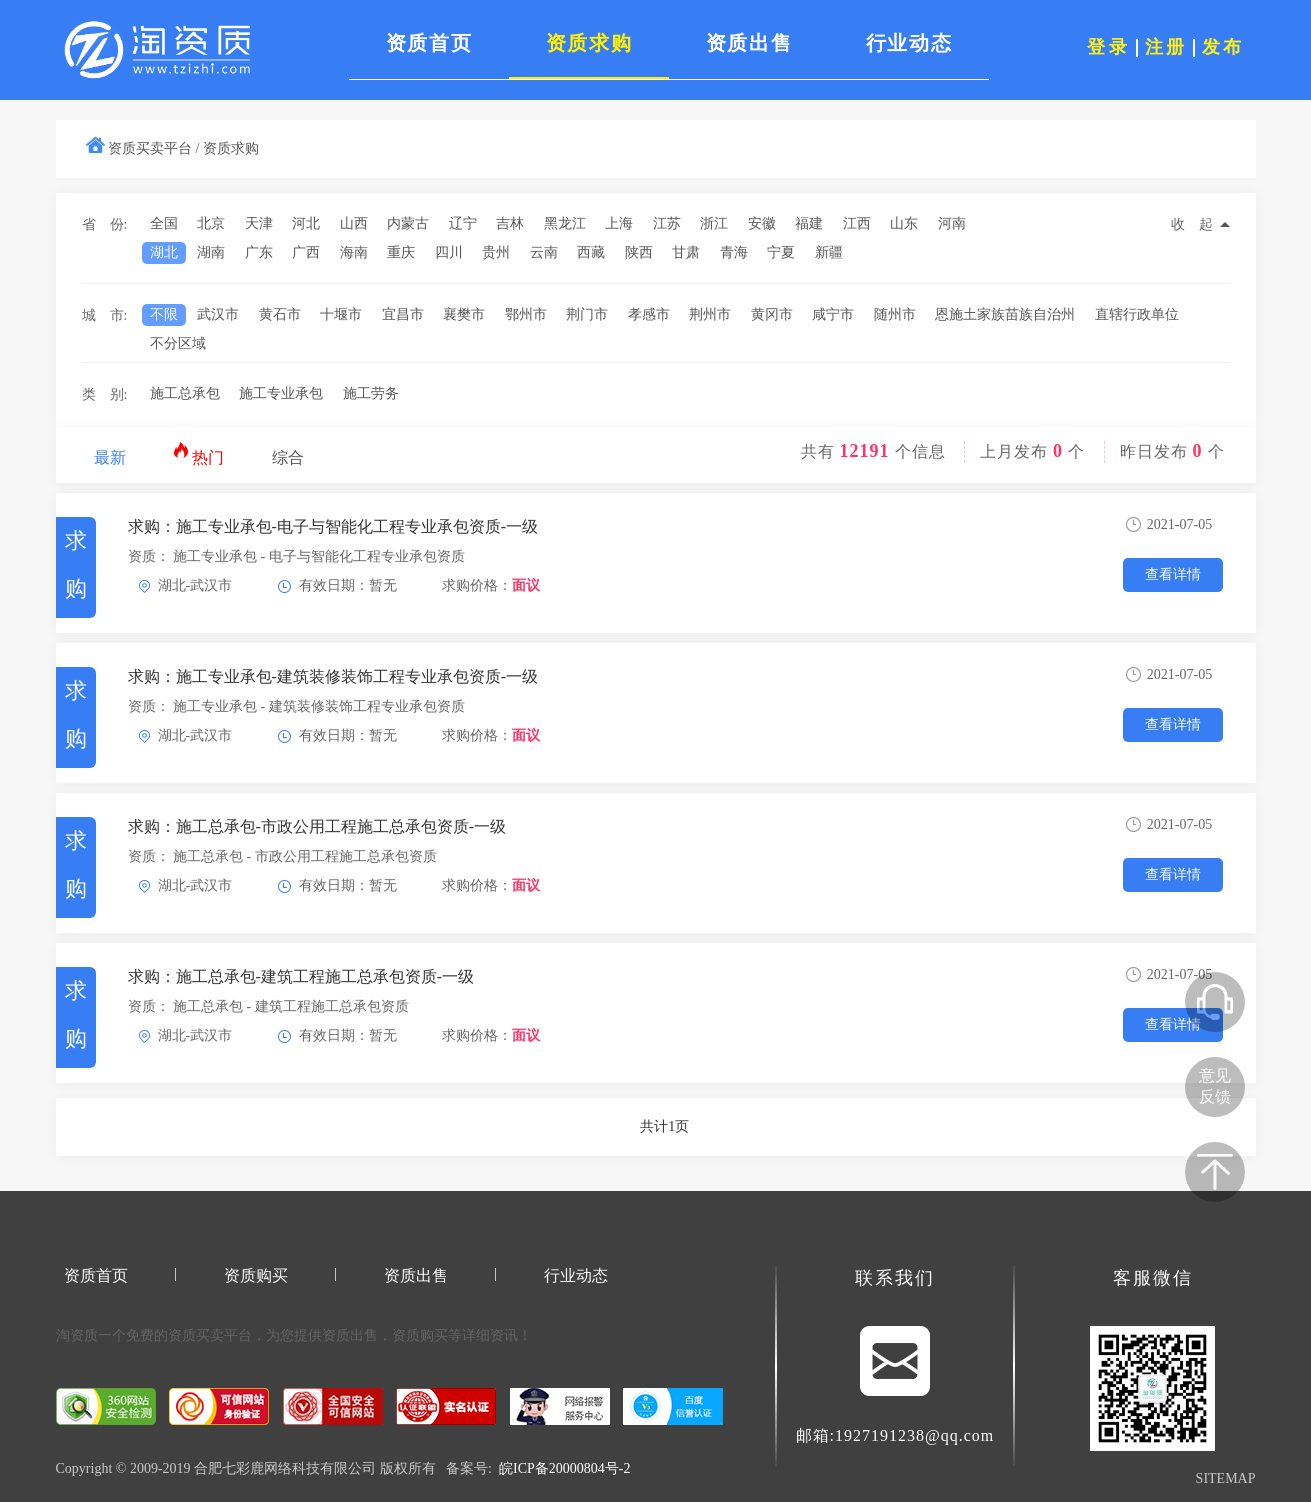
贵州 (496, 252)
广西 (306, 252)
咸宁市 (833, 314)
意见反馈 (1215, 1086)
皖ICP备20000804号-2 (564, 1468)
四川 (449, 252)
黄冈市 (772, 314)
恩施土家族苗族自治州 (1005, 314)
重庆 (401, 252)
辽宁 (463, 223)
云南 (544, 252)
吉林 (510, 223)
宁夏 (781, 252)
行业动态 (576, 1275)
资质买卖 (196, 1335)
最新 (110, 457)
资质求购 (231, 148)
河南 (952, 223)
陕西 (639, 252)
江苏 (667, 223)
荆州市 (710, 314)
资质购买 (256, 1275)
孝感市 (649, 314)
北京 (211, 223)
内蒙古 (408, 223)
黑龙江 (565, 223)
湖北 (164, 252)
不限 (164, 314)
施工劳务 (371, 393)
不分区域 (178, 343)
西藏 (591, 252)
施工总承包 (185, 393)
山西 (354, 223)
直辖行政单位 (1137, 314)
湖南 (211, 252)
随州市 (895, 314)
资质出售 (416, 1275)
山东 (904, 223)
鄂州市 (526, 314)
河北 (306, 223)
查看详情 (1173, 574)
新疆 (829, 252)
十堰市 (341, 314)
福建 (809, 223)
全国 (164, 223)
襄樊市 (464, 314)
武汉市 (218, 314)
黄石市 (280, 314)
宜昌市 (403, 314)
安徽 (762, 223)
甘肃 (686, 252)
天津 (259, 223)
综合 (288, 457)
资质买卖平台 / (153, 148)
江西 (857, 223)
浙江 (714, 223)
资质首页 (96, 1275)
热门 (198, 453)
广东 (259, 252)
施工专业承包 (281, 393)
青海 (734, 252)
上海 (619, 223)
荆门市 (587, 314)
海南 (354, 252)
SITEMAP (1226, 1478)
